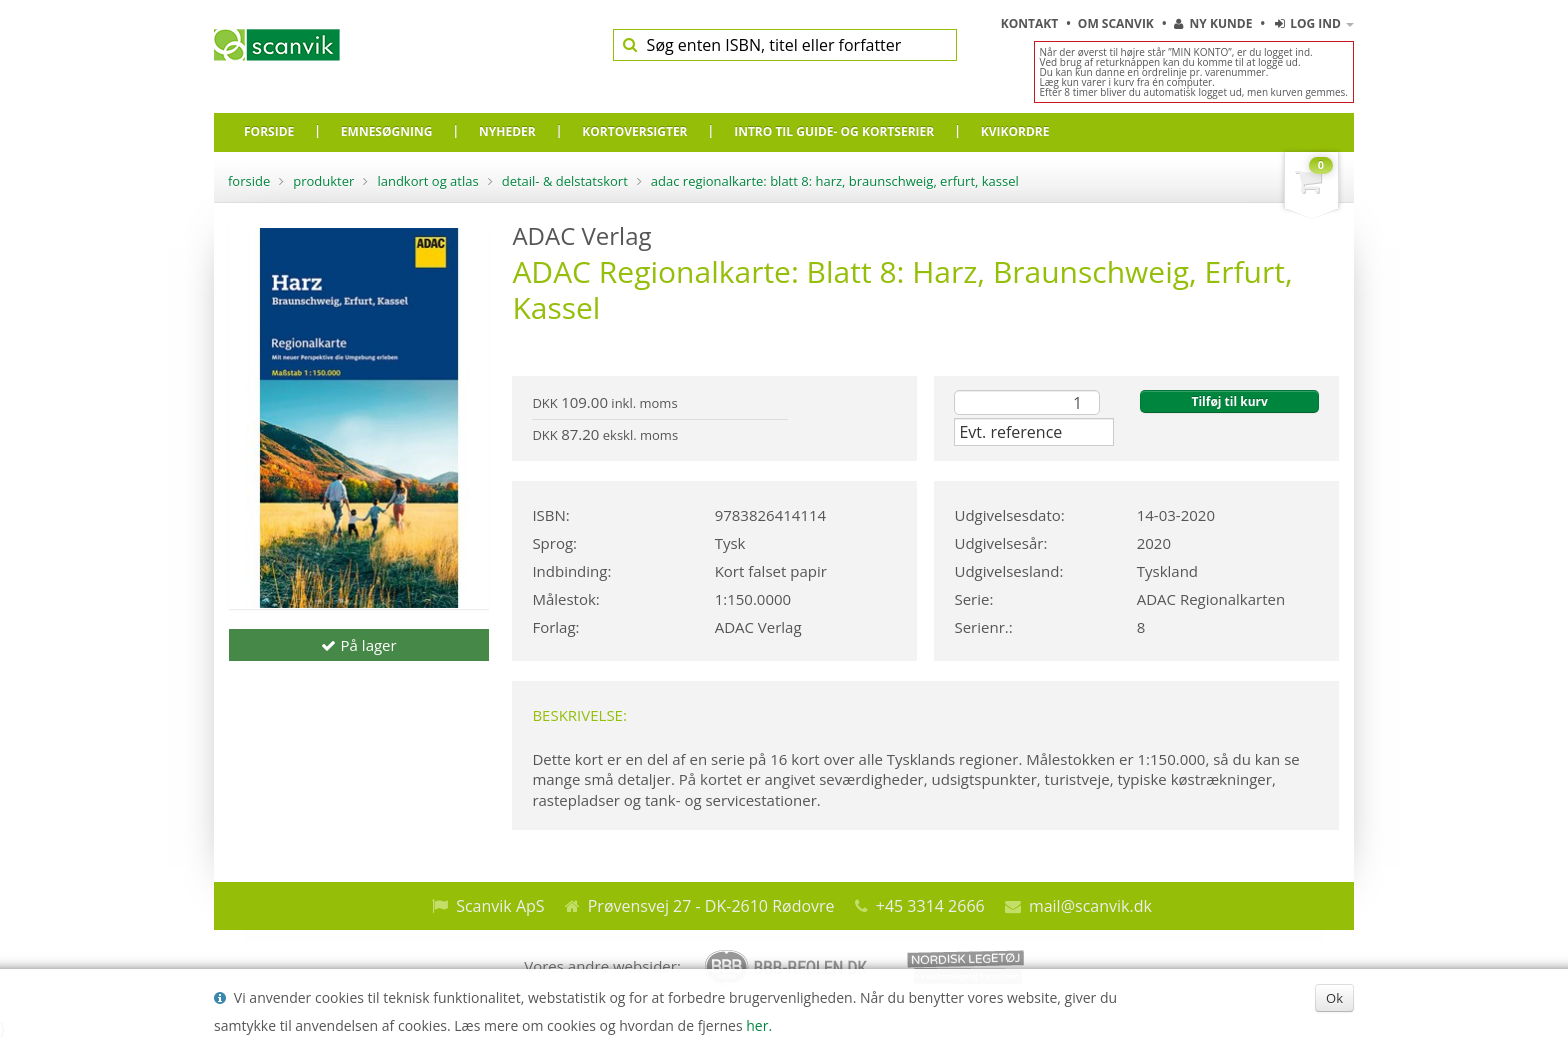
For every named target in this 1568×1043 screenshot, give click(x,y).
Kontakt (1031, 23)
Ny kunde (1213, 23)
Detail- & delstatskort (565, 181)
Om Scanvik (1117, 23)
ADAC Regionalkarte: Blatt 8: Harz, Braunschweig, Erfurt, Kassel (835, 181)
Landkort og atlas (427, 181)
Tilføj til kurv (1229, 401)
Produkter (323, 181)
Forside (249, 181)
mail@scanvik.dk (1090, 906)
